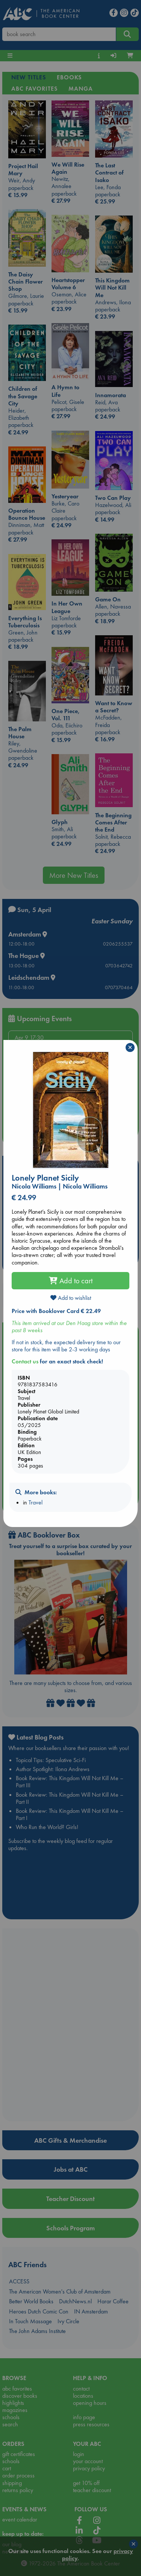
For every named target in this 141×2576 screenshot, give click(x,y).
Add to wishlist (70, 1297)
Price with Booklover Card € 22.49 (56, 1311)
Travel (35, 1502)
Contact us (25, 1361)
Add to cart (70, 1281)
